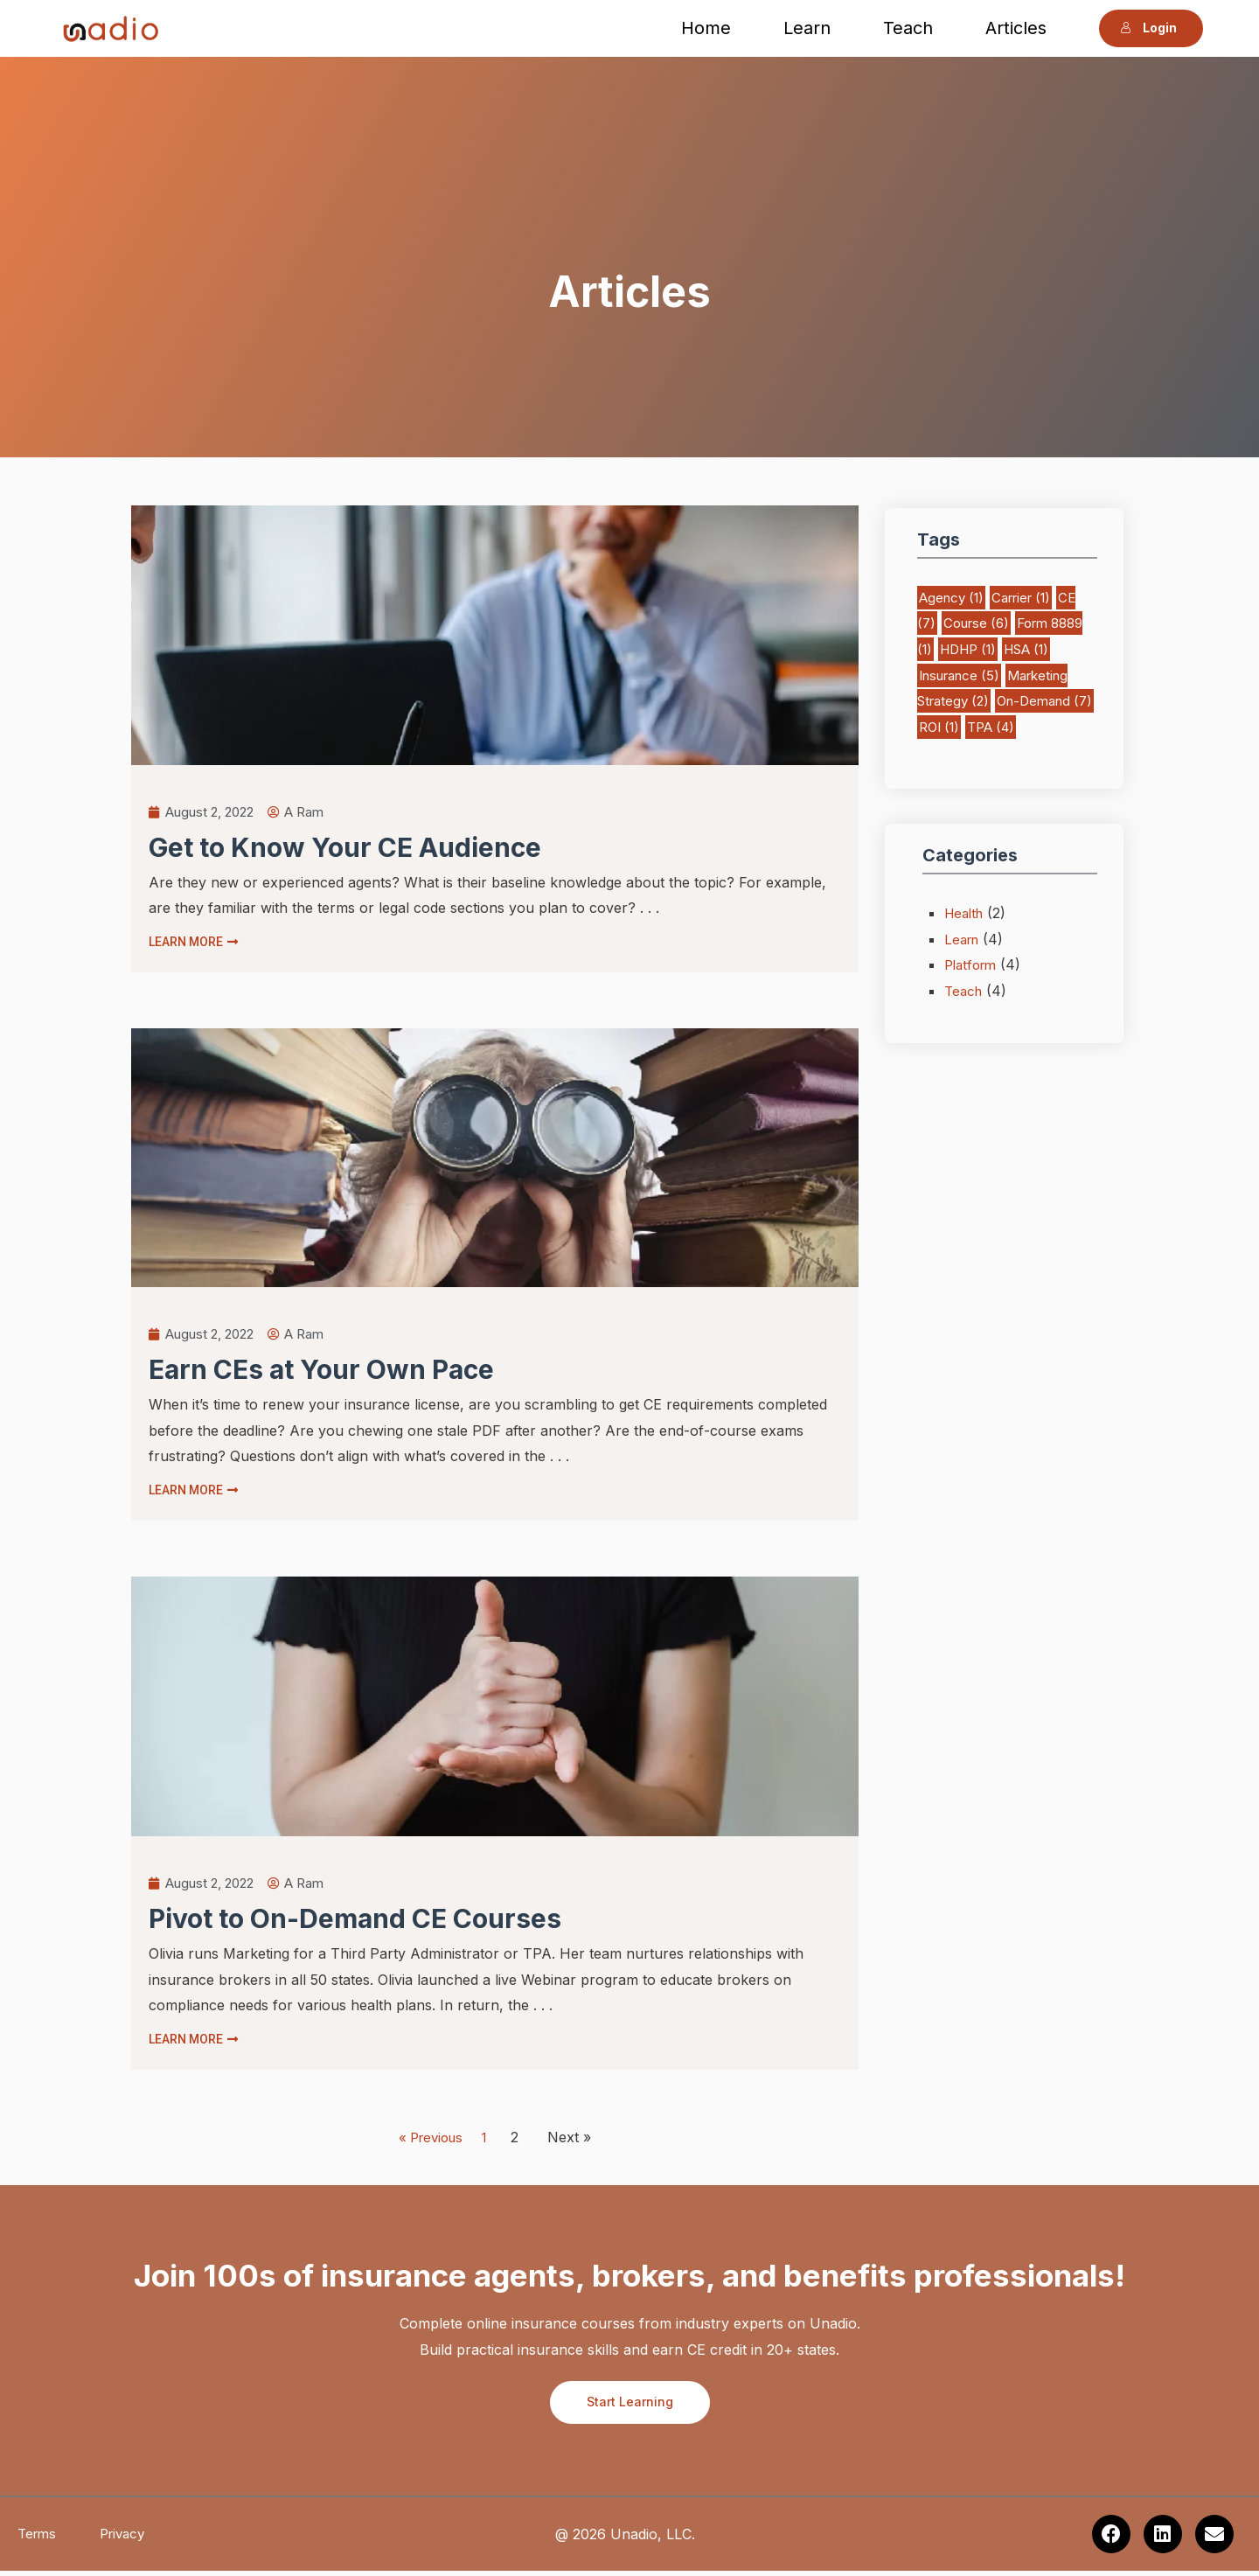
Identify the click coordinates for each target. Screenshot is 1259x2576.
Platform (973, 964)
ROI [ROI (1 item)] (939, 727)
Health (966, 913)
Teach (911, 27)
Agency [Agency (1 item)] (951, 597)
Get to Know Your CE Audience (345, 849)
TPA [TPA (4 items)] (990, 727)
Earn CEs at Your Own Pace (321, 1372)
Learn (809, 27)
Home (709, 27)
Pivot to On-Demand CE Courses (355, 1923)
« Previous (422, 2141)
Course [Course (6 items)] (976, 623)
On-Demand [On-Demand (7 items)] (1044, 701)
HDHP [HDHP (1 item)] (968, 649)
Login (1144, 27)
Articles (1018, 27)
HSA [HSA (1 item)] (1026, 649)
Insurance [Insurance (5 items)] (959, 675)
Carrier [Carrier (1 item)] (1020, 597)
